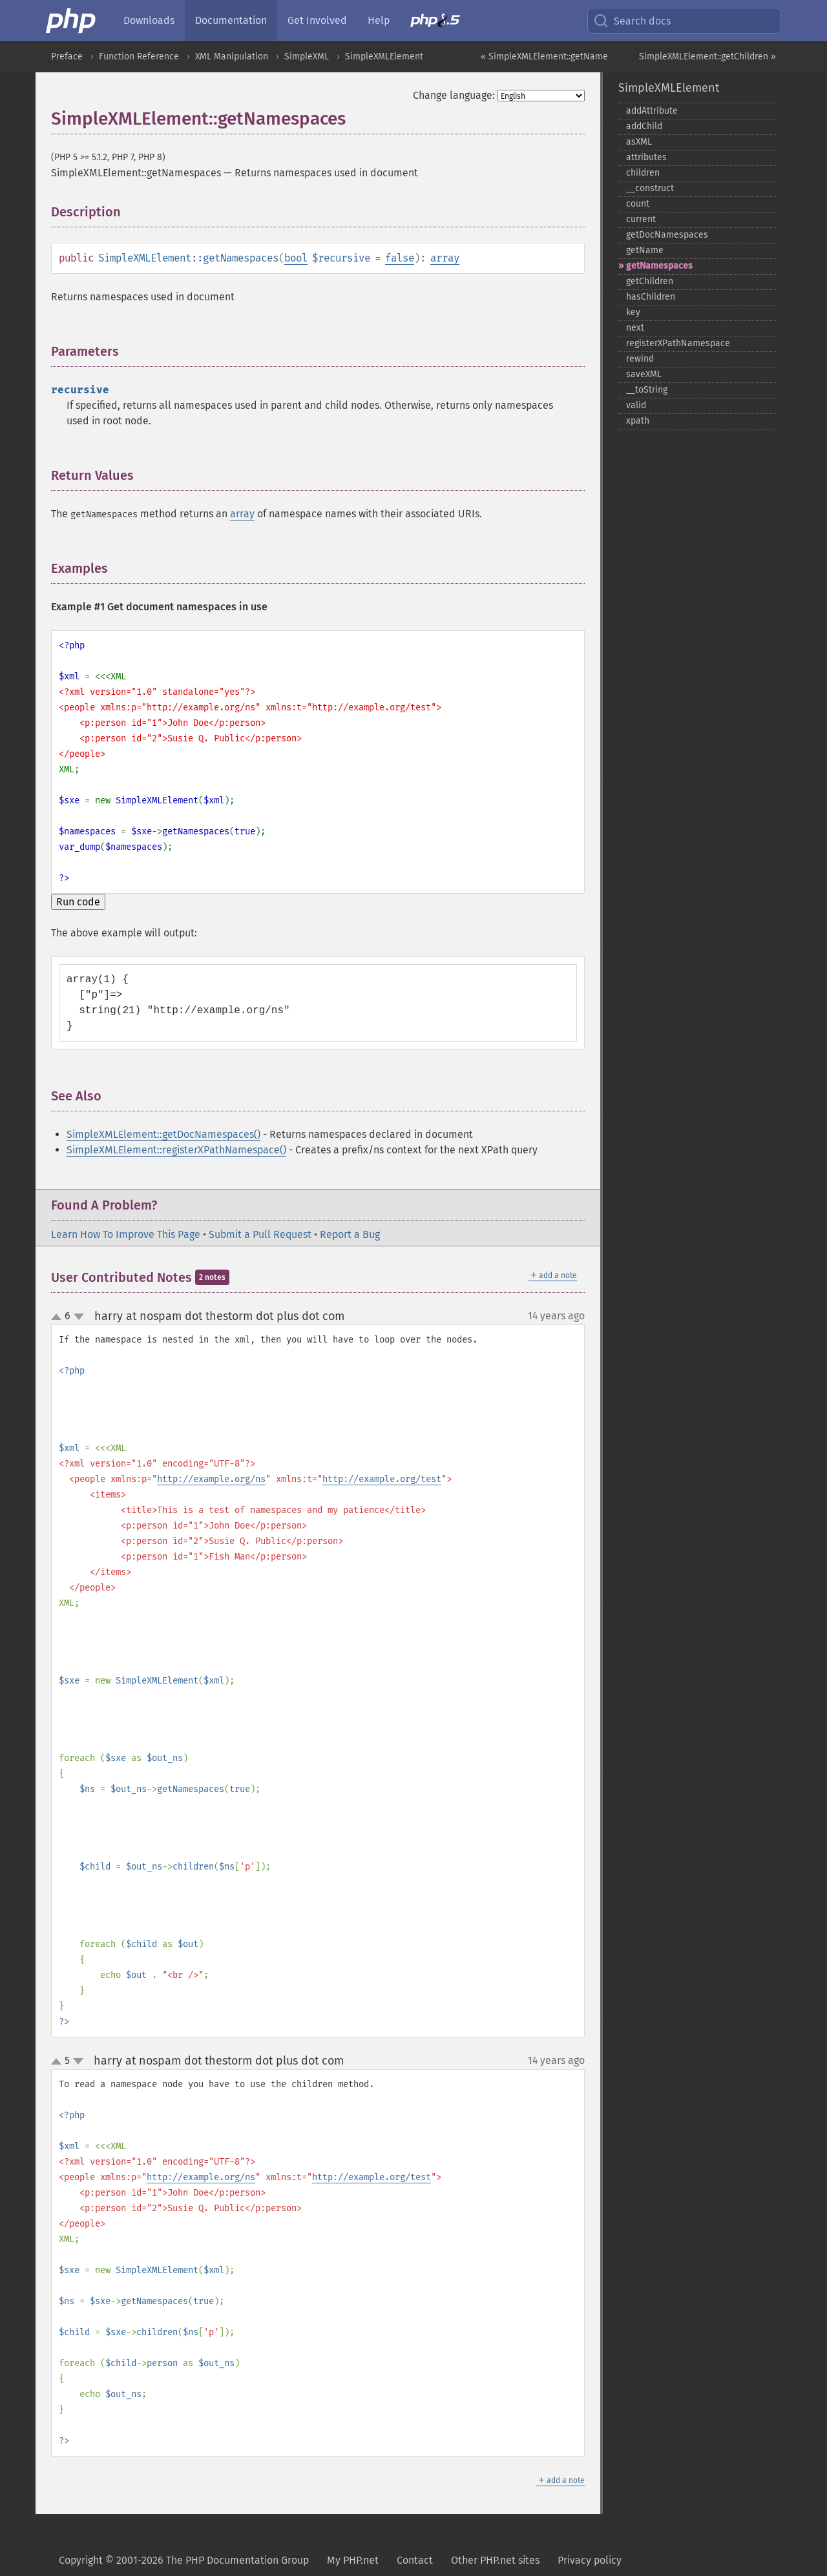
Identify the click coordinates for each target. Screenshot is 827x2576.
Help (379, 20)
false (399, 258)
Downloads (148, 20)
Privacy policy (590, 2560)
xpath (637, 420)
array (444, 258)
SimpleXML (306, 56)
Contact (415, 2560)
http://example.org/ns (211, 1479)
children (643, 172)
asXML (639, 141)
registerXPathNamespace (678, 343)
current (641, 219)
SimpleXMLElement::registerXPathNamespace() (176, 1150)
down (79, 1317)
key (633, 312)
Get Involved (317, 20)
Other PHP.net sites (495, 2560)
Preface (67, 56)
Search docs (632, 20)
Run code (78, 902)
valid (636, 405)
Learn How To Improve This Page (125, 1234)
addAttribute (652, 110)
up (58, 1317)
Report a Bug (350, 1234)
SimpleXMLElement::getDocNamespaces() (163, 1134)
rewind (640, 358)
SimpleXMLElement (384, 56)
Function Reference (139, 56)
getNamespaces (659, 265)
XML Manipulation (231, 56)
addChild (644, 126)
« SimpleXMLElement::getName (544, 56)
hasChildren (650, 296)
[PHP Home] (72, 20)
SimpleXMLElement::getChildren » (707, 56)
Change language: (454, 95)
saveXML (644, 374)
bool (296, 258)
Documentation (231, 20)
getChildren (649, 281)
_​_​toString (646, 389)
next (635, 327)
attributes (646, 157)
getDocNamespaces (667, 234)
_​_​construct (650, 188)
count (637, 203)
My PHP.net (353, 2560)
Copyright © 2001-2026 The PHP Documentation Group (184, 2560)
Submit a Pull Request (260, 1234)
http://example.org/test (381, 1479)
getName (645, 250)
